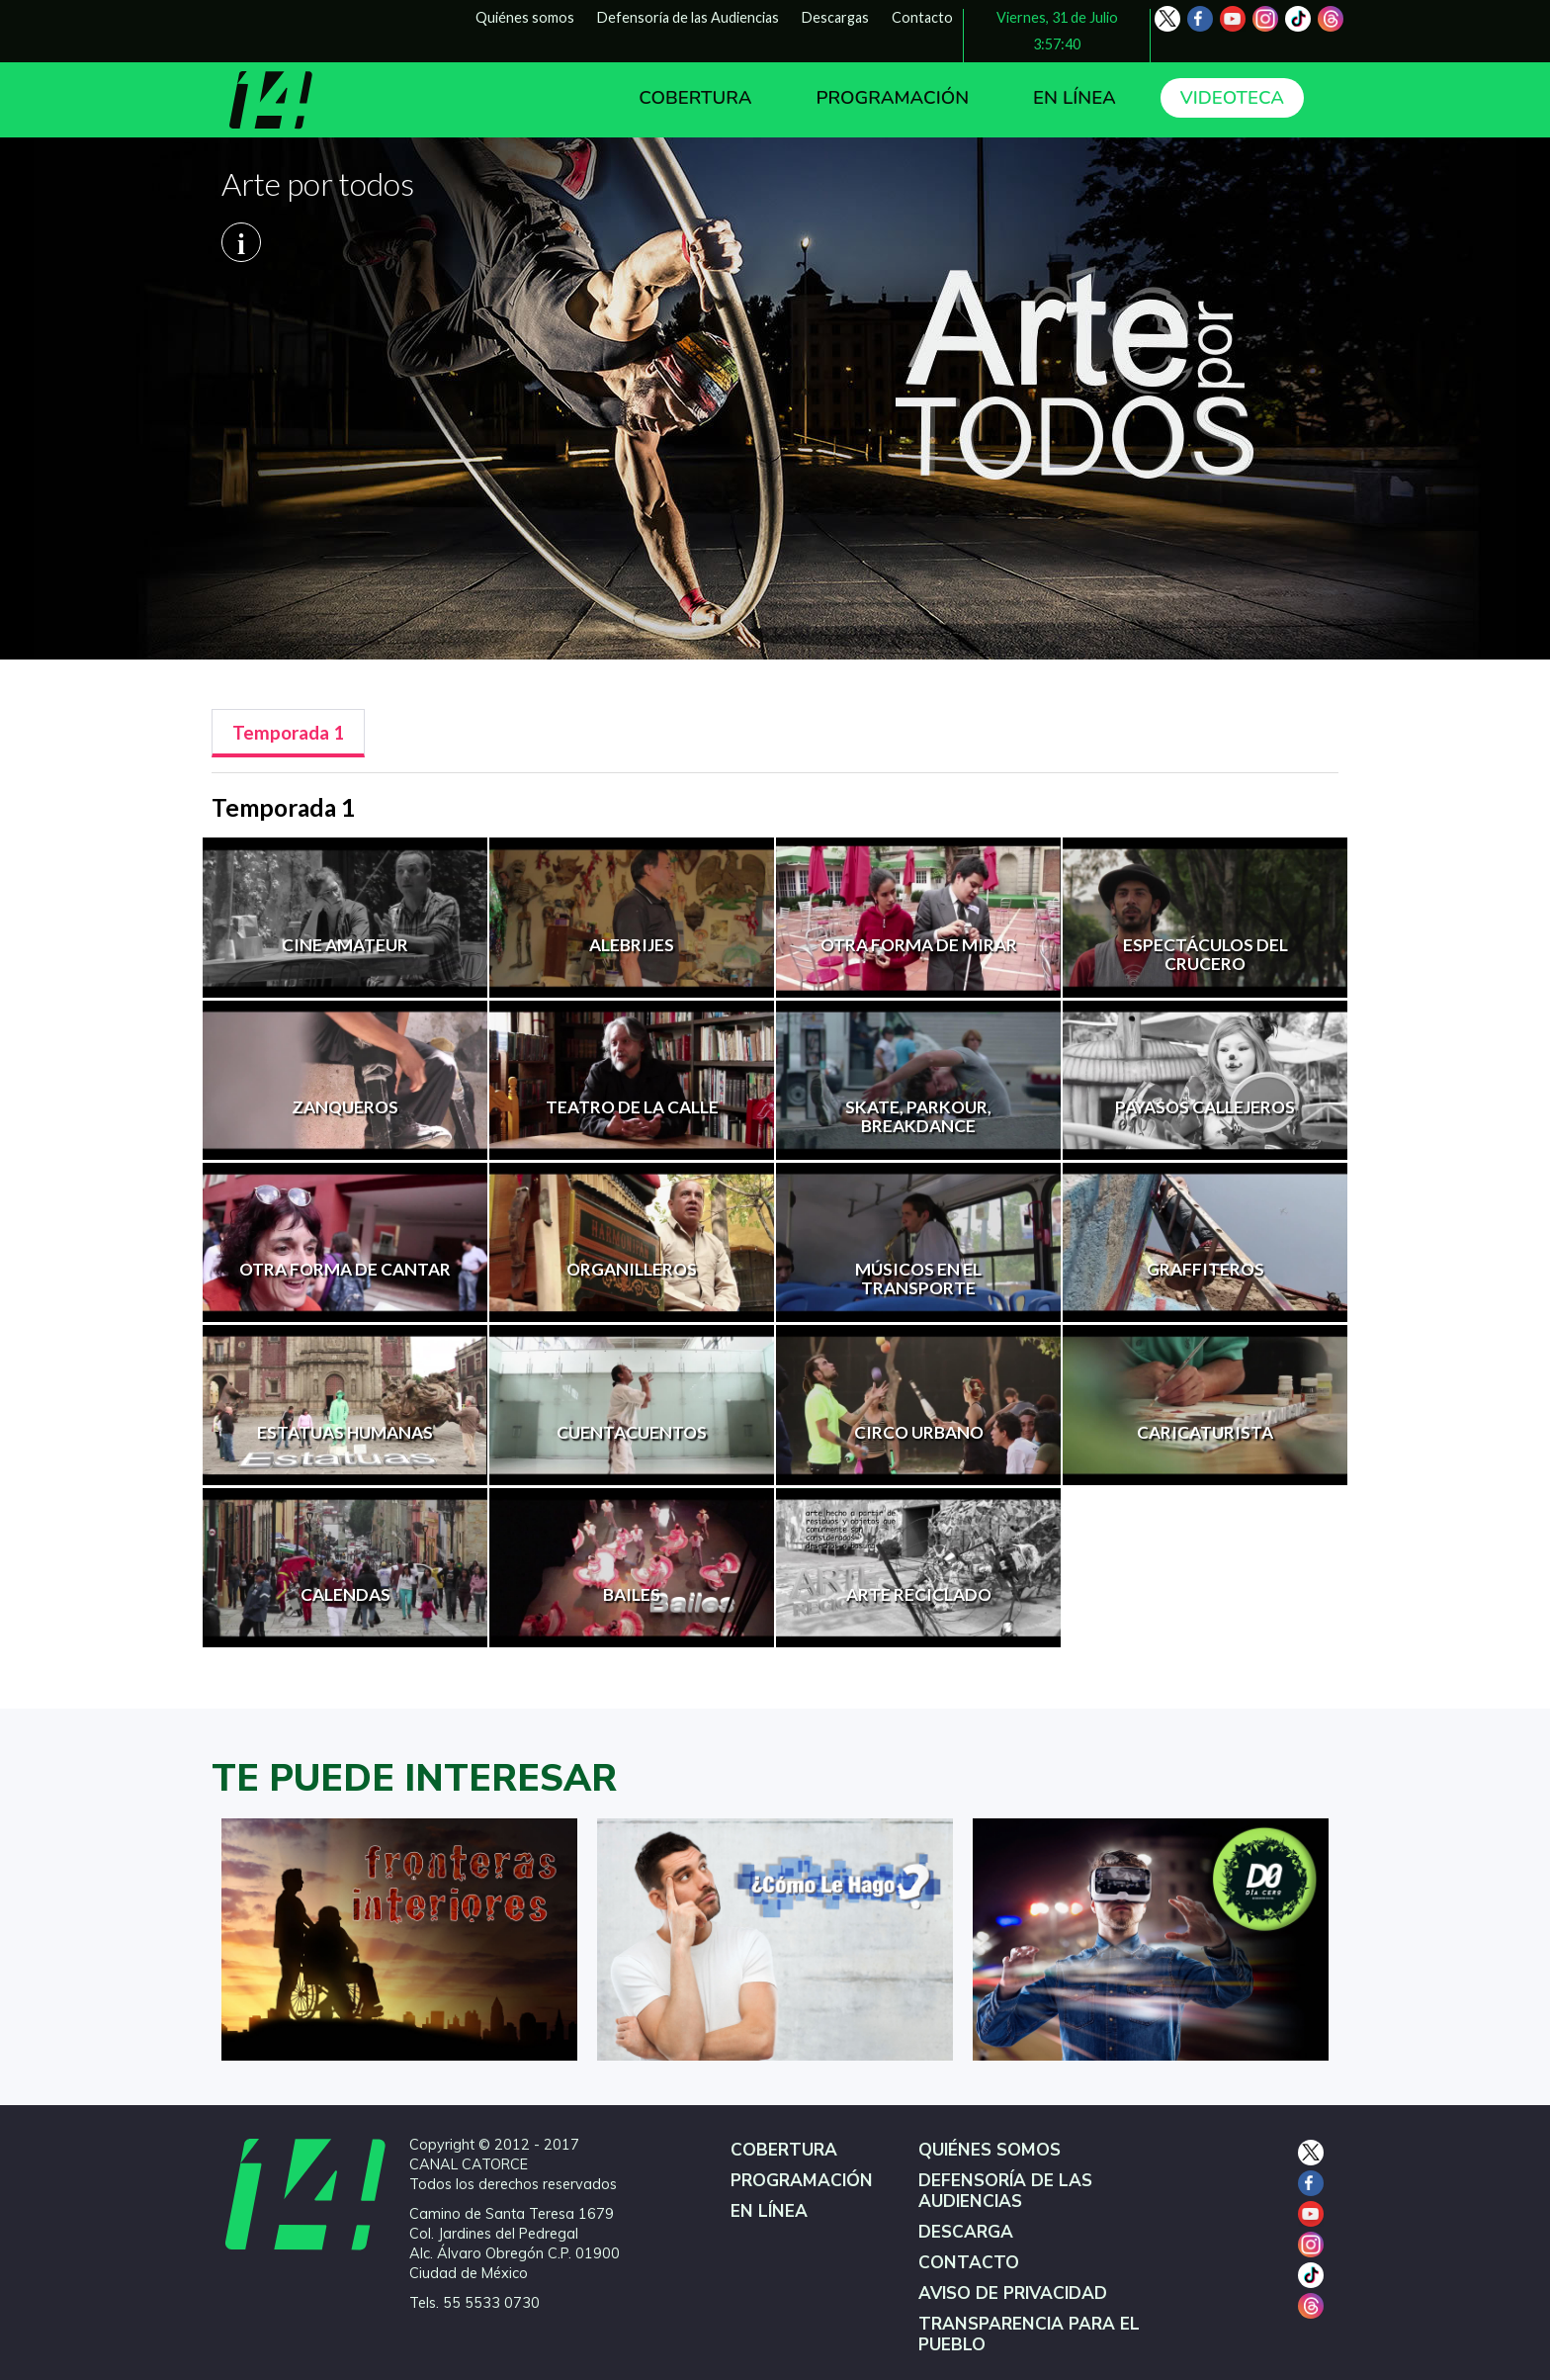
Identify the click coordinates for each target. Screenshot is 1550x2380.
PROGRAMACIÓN (892, 98)
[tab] (288, 733)
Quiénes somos (524, 17)
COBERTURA (695, 98)
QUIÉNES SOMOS (989, 2150)
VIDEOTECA (1232, 98)
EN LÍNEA (1074, 98)
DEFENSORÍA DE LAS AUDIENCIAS (1005, 2191)
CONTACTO (968, 2262)
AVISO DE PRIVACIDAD (1012, 2293)
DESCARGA (965, 2232)
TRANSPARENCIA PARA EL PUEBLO (1029, 2334)
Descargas (835, 17)
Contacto (922, 17)
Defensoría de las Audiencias (688, 17)
